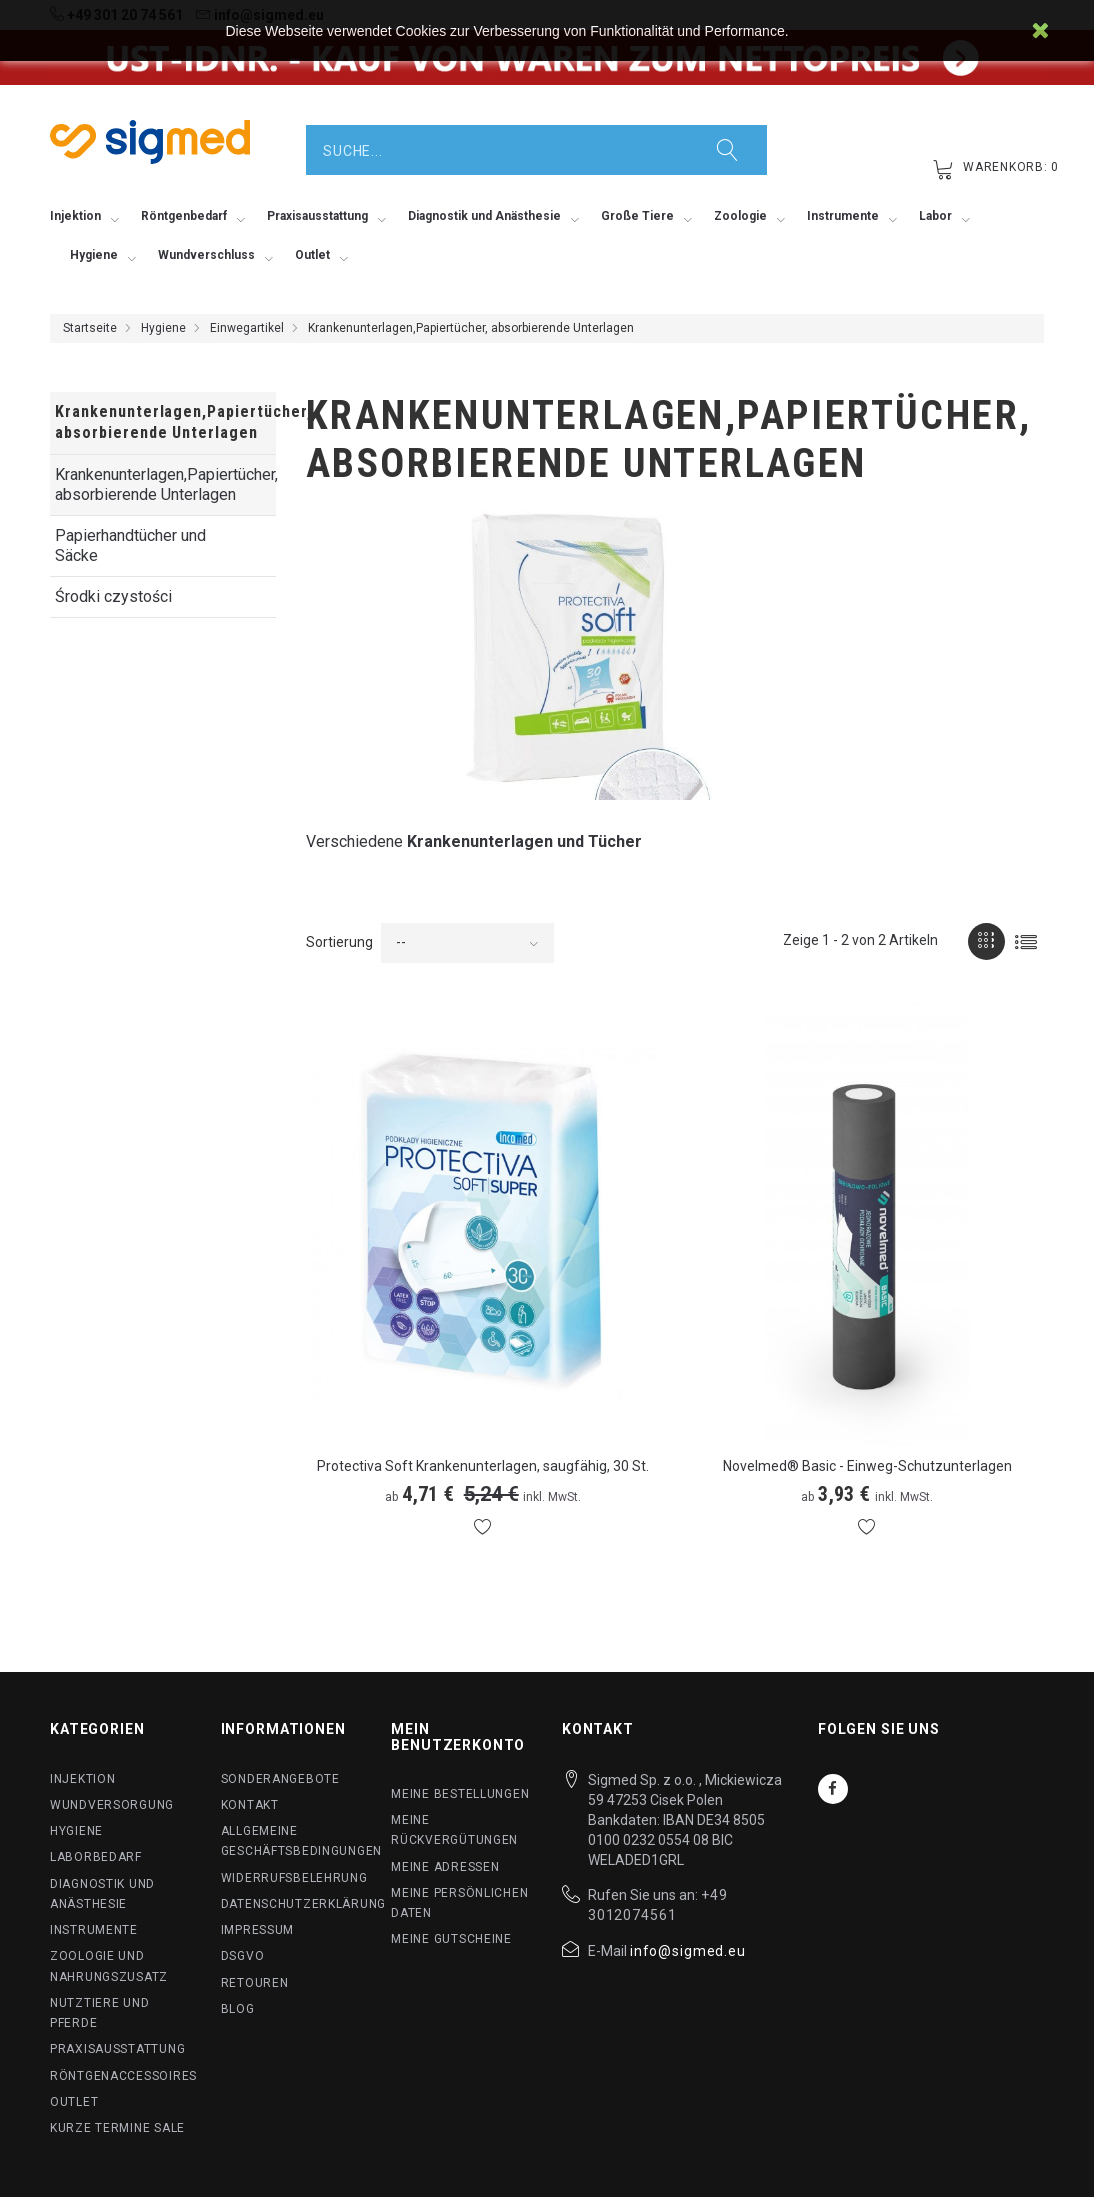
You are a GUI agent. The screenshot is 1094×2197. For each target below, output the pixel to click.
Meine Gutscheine (451, 1939)
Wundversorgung (112, 1805)
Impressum (257, 1930)
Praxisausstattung (117, 2049)
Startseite (90, 328)
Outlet (74, 2102)
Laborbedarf (96, 1857)
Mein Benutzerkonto (458, 1736)
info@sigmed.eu (688, 1951)
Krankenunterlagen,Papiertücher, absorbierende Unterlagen (165, 484)
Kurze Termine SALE (117, 2128)
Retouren (255, 1983)
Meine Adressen (445, 1867)
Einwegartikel (247, 328)
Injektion (82, 1779)
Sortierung (339, 942)
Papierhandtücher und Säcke (130, 545)
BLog (238, 2009)
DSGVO (243, 1956)
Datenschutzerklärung (303, 1904)
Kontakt (250, 1805)
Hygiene (163, 328)
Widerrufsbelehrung (294, 1878)
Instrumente (94, 1930)
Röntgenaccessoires (123, 2076)
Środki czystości (113, 596)
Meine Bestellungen (460, 1794)
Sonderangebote (280, 1779)
